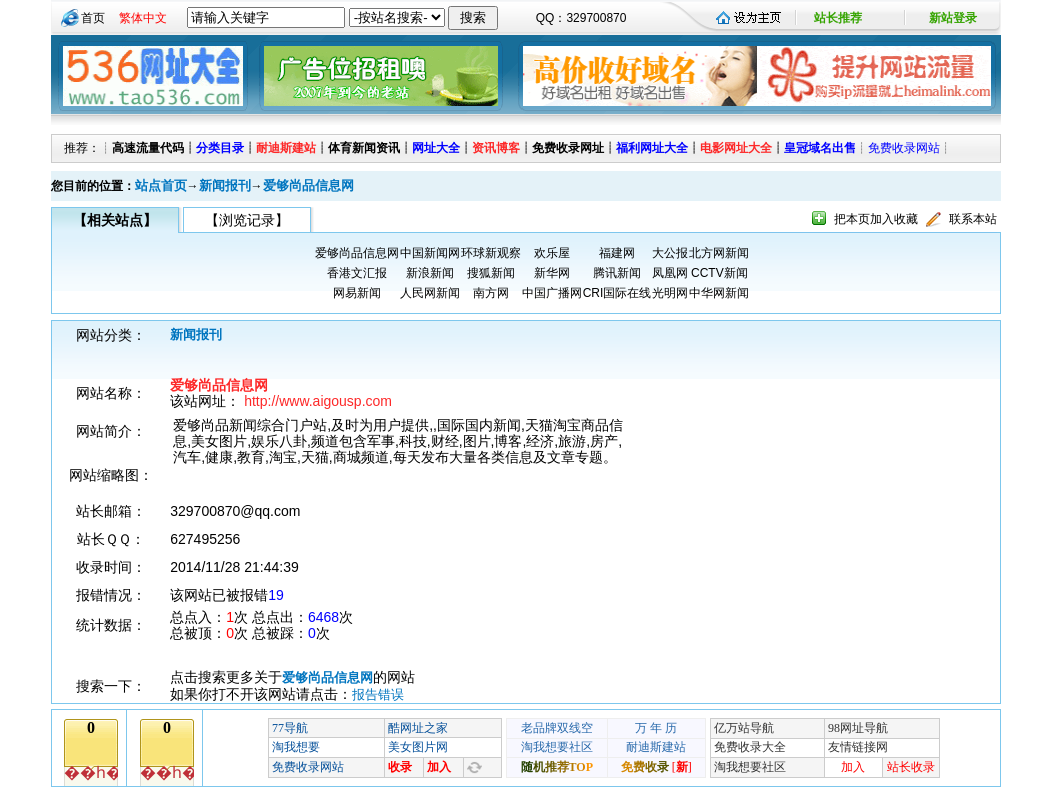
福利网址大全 (652, 148)
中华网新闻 (719, 293)
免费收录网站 (904, 148)
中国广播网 (552, 293)
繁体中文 (143, 18)
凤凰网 (670, 273)
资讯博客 (496, 148)
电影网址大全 (736, 148)
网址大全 (436, 148)
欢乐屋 (552, 253)
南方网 (491, 293)
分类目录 (220, 148)
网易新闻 (357, 293)
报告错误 (378, 694)
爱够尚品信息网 (308, 185)
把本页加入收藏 (876, 219)
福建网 (617, 253)
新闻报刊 (225, 185)
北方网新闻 (719, 253)
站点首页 (161, 185)
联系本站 (973, 219)
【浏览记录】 (247, 220)
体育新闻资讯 (364, 148)
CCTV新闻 (719, 273)
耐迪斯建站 (286, 148)
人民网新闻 (430, 293)
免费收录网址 (568, 148)
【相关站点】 (115, 220)
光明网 (670, 293)
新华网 (552, 273)
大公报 (670, 253)
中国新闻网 (430, 253)
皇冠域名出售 (820, 148)
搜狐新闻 (491, 273)
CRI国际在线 (617, 293)
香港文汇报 (357, 273)
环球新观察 (491, 253)
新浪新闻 (430, 273)
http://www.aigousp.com (318, 401)
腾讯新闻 (617, 273)
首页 (93, 18)
